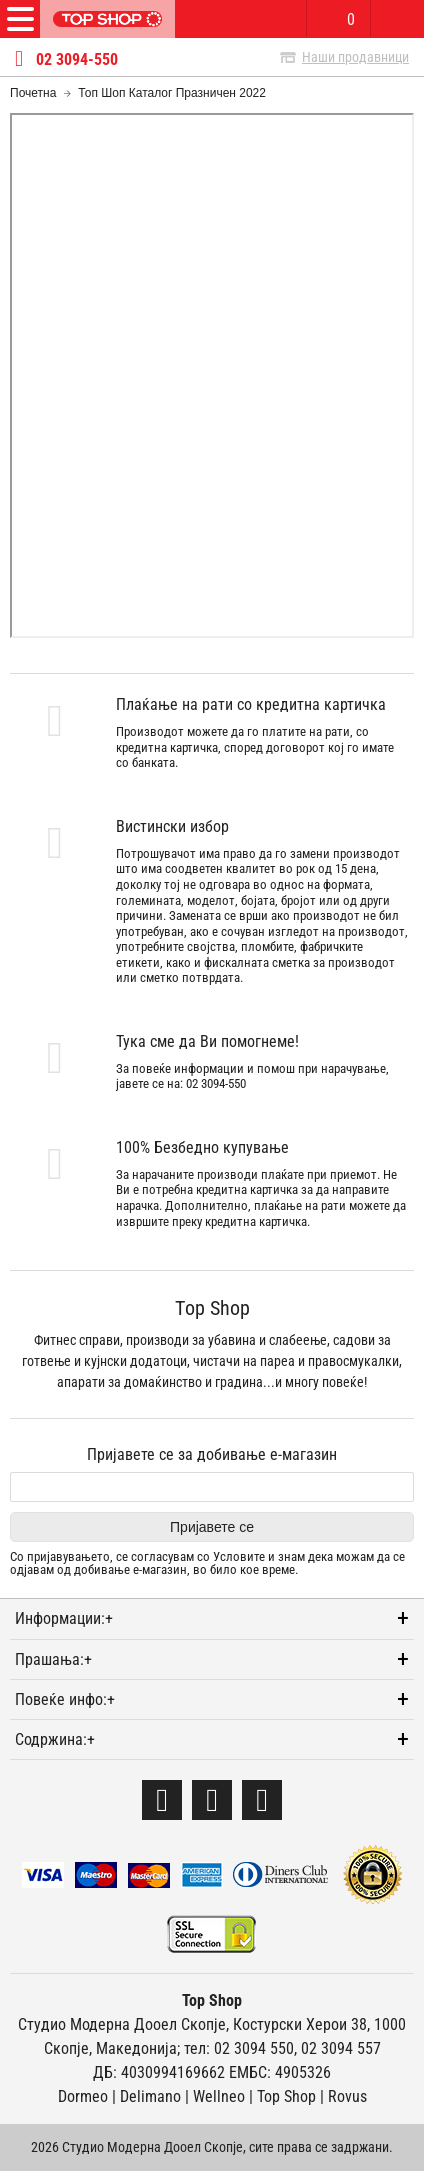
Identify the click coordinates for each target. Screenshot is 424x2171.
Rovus (347, 2096)
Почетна (33, 93)
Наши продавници (355, 57)
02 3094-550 (77, 60)
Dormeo (83, 2096)
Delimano (150, 2096)
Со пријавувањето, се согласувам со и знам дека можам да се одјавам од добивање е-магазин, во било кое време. (207, 1563)
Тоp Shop (286, 2096)
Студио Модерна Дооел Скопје (122, 2024)
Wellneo (219, 2096)
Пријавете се (212, 1527)
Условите (239, 1556)
